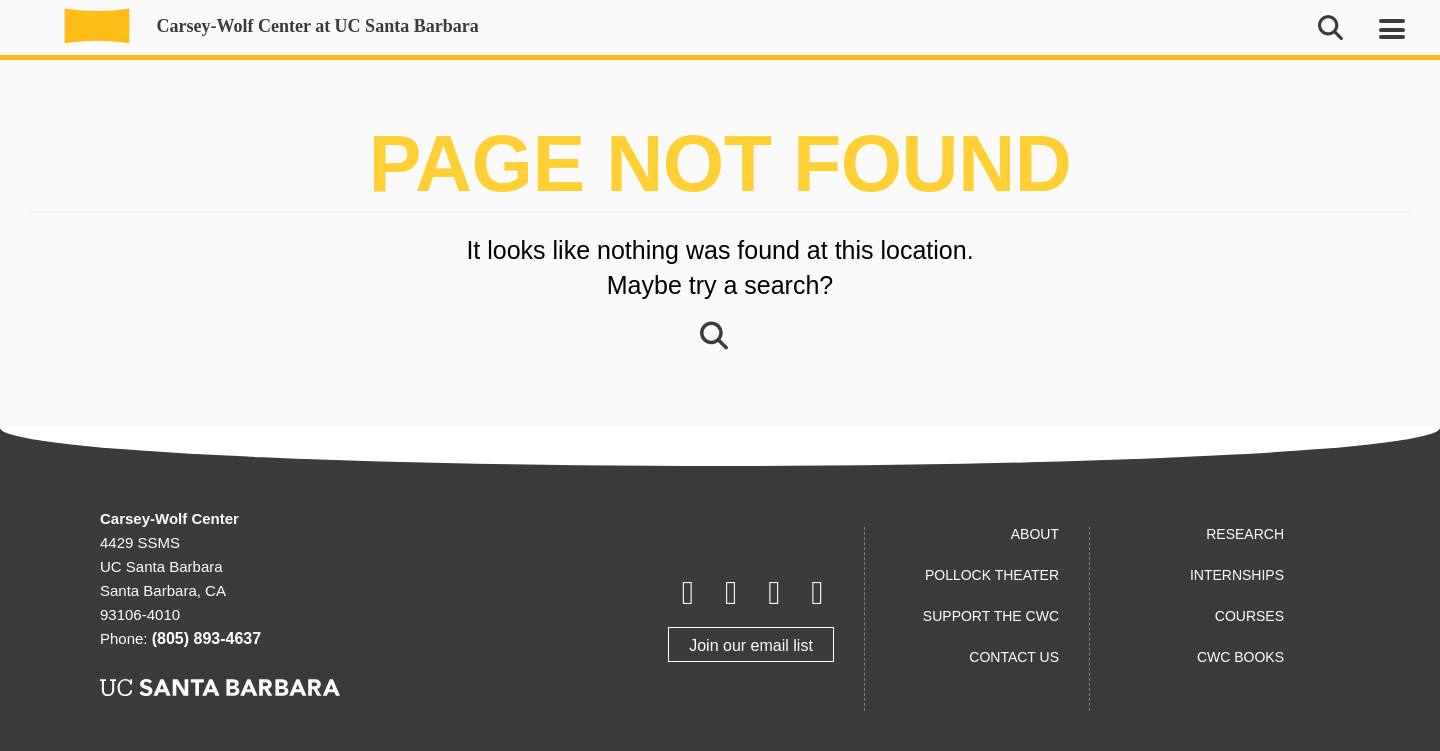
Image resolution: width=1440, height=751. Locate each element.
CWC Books (1240, 657)
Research (1245, 534)
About (1035, 534)
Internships (1237, 575)
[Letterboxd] (730, 593)
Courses (1249, 616)
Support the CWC (991, 616)
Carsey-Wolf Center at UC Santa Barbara (260, 26)
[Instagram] (817, 593)
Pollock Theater (992, 575)
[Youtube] (774, 593)
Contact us (1014, 657)
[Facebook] (687, 593)
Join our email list (751, 645)
